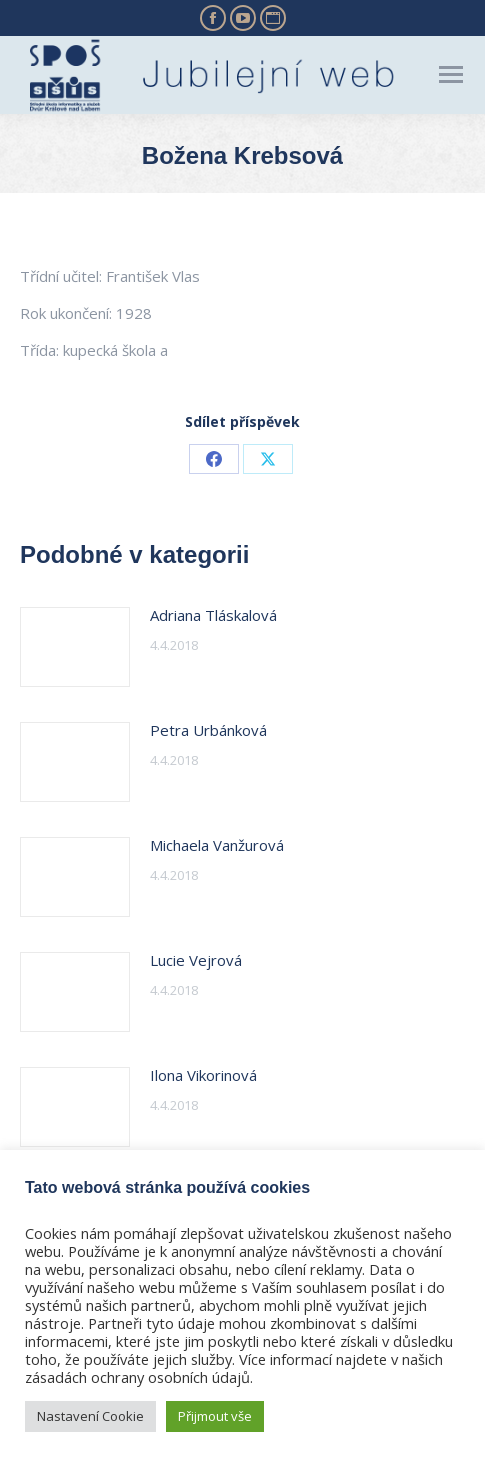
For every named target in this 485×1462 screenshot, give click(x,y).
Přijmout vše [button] (215, 1416)
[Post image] (75, 647)
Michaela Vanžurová (217, 845)
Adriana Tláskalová (213, 615)
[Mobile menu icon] (451, 74)
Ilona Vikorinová (203, 1075)
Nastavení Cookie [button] (90, 1416)
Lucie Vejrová (196, 960)
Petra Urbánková (208, 730)
